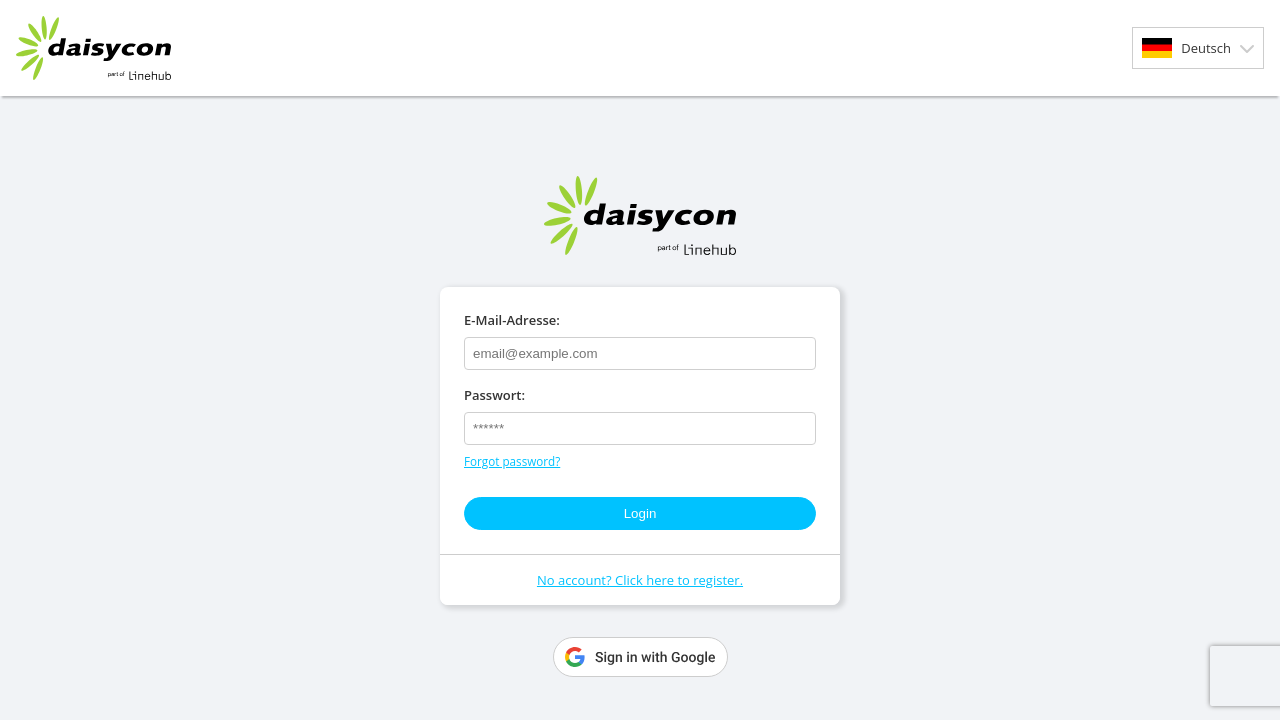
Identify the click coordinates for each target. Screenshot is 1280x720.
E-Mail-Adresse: (512, 320)
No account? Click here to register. (640, 580)
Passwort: (494, 395)
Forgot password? (512, 461)
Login (640, 513)
